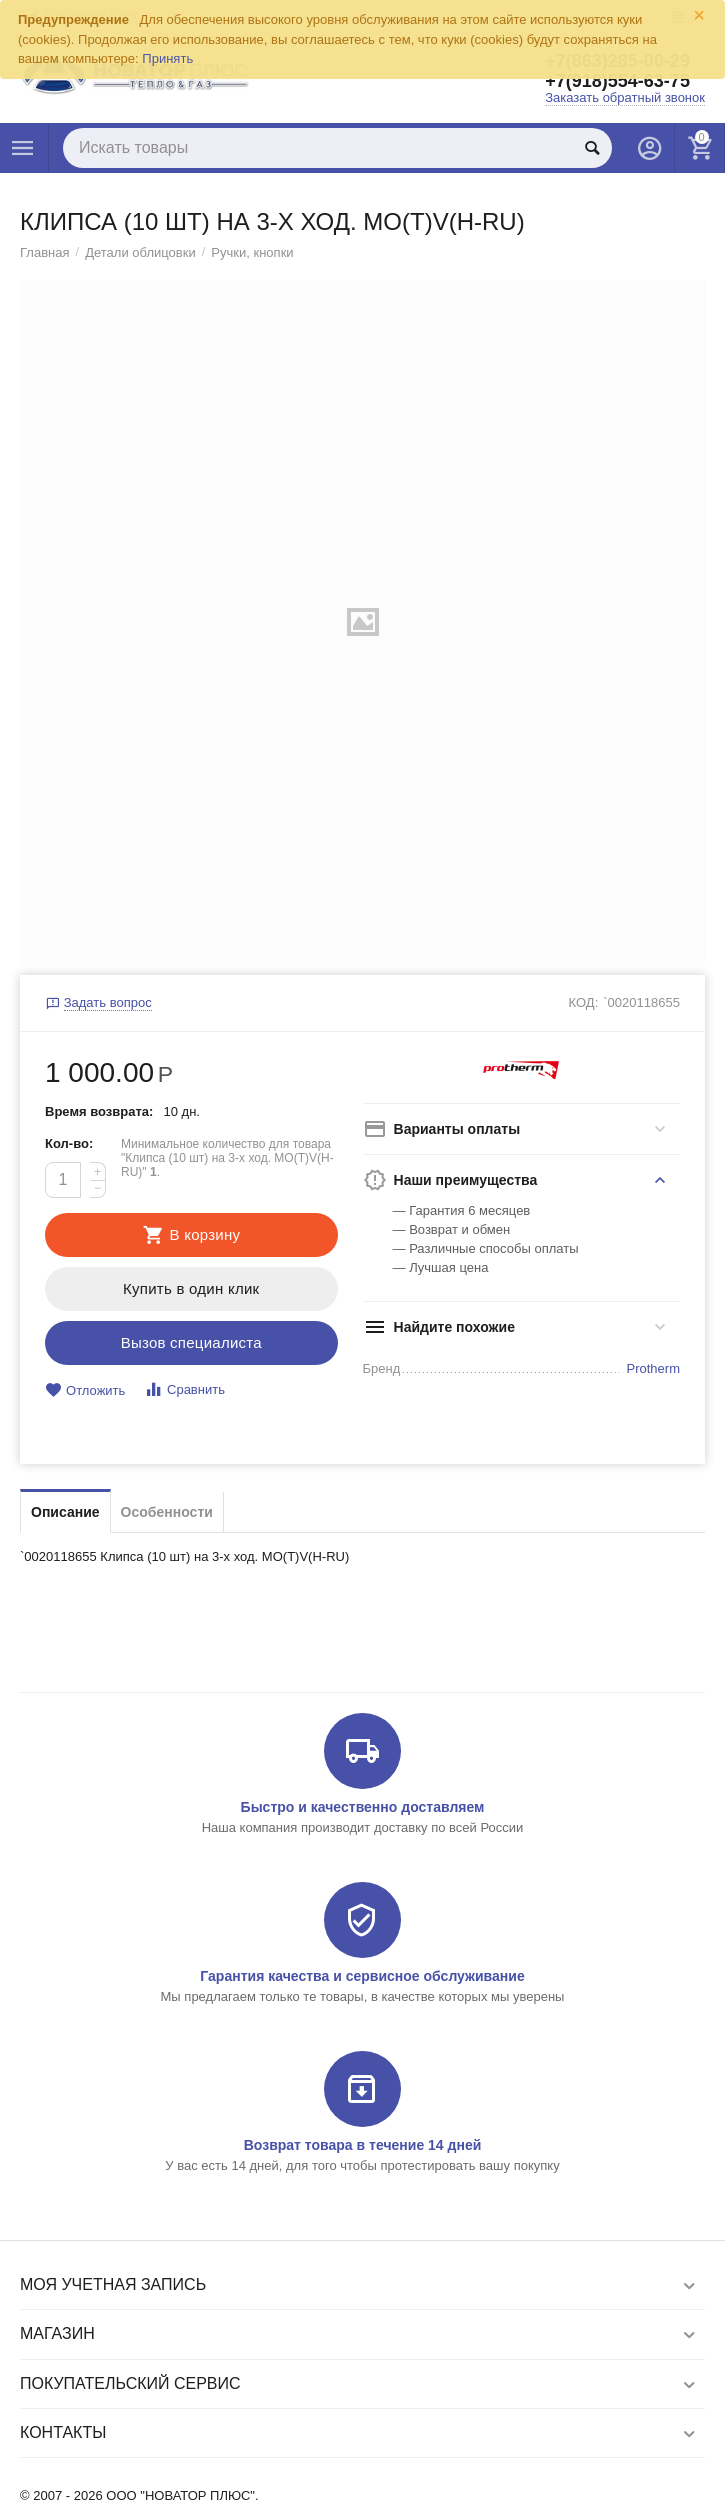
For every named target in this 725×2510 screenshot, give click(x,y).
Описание (65, 1512)
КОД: (584, 1002)
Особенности (167, 1512)
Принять (167, 58)
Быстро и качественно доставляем (363, 1807)
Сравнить (184, 1389)
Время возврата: (99, 1111)
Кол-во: (69, 1143)
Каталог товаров (23, 148)
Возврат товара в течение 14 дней (363, 2145)
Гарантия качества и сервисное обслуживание (362, 1976)
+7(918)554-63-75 (617, 81)
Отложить (85, 1390)
